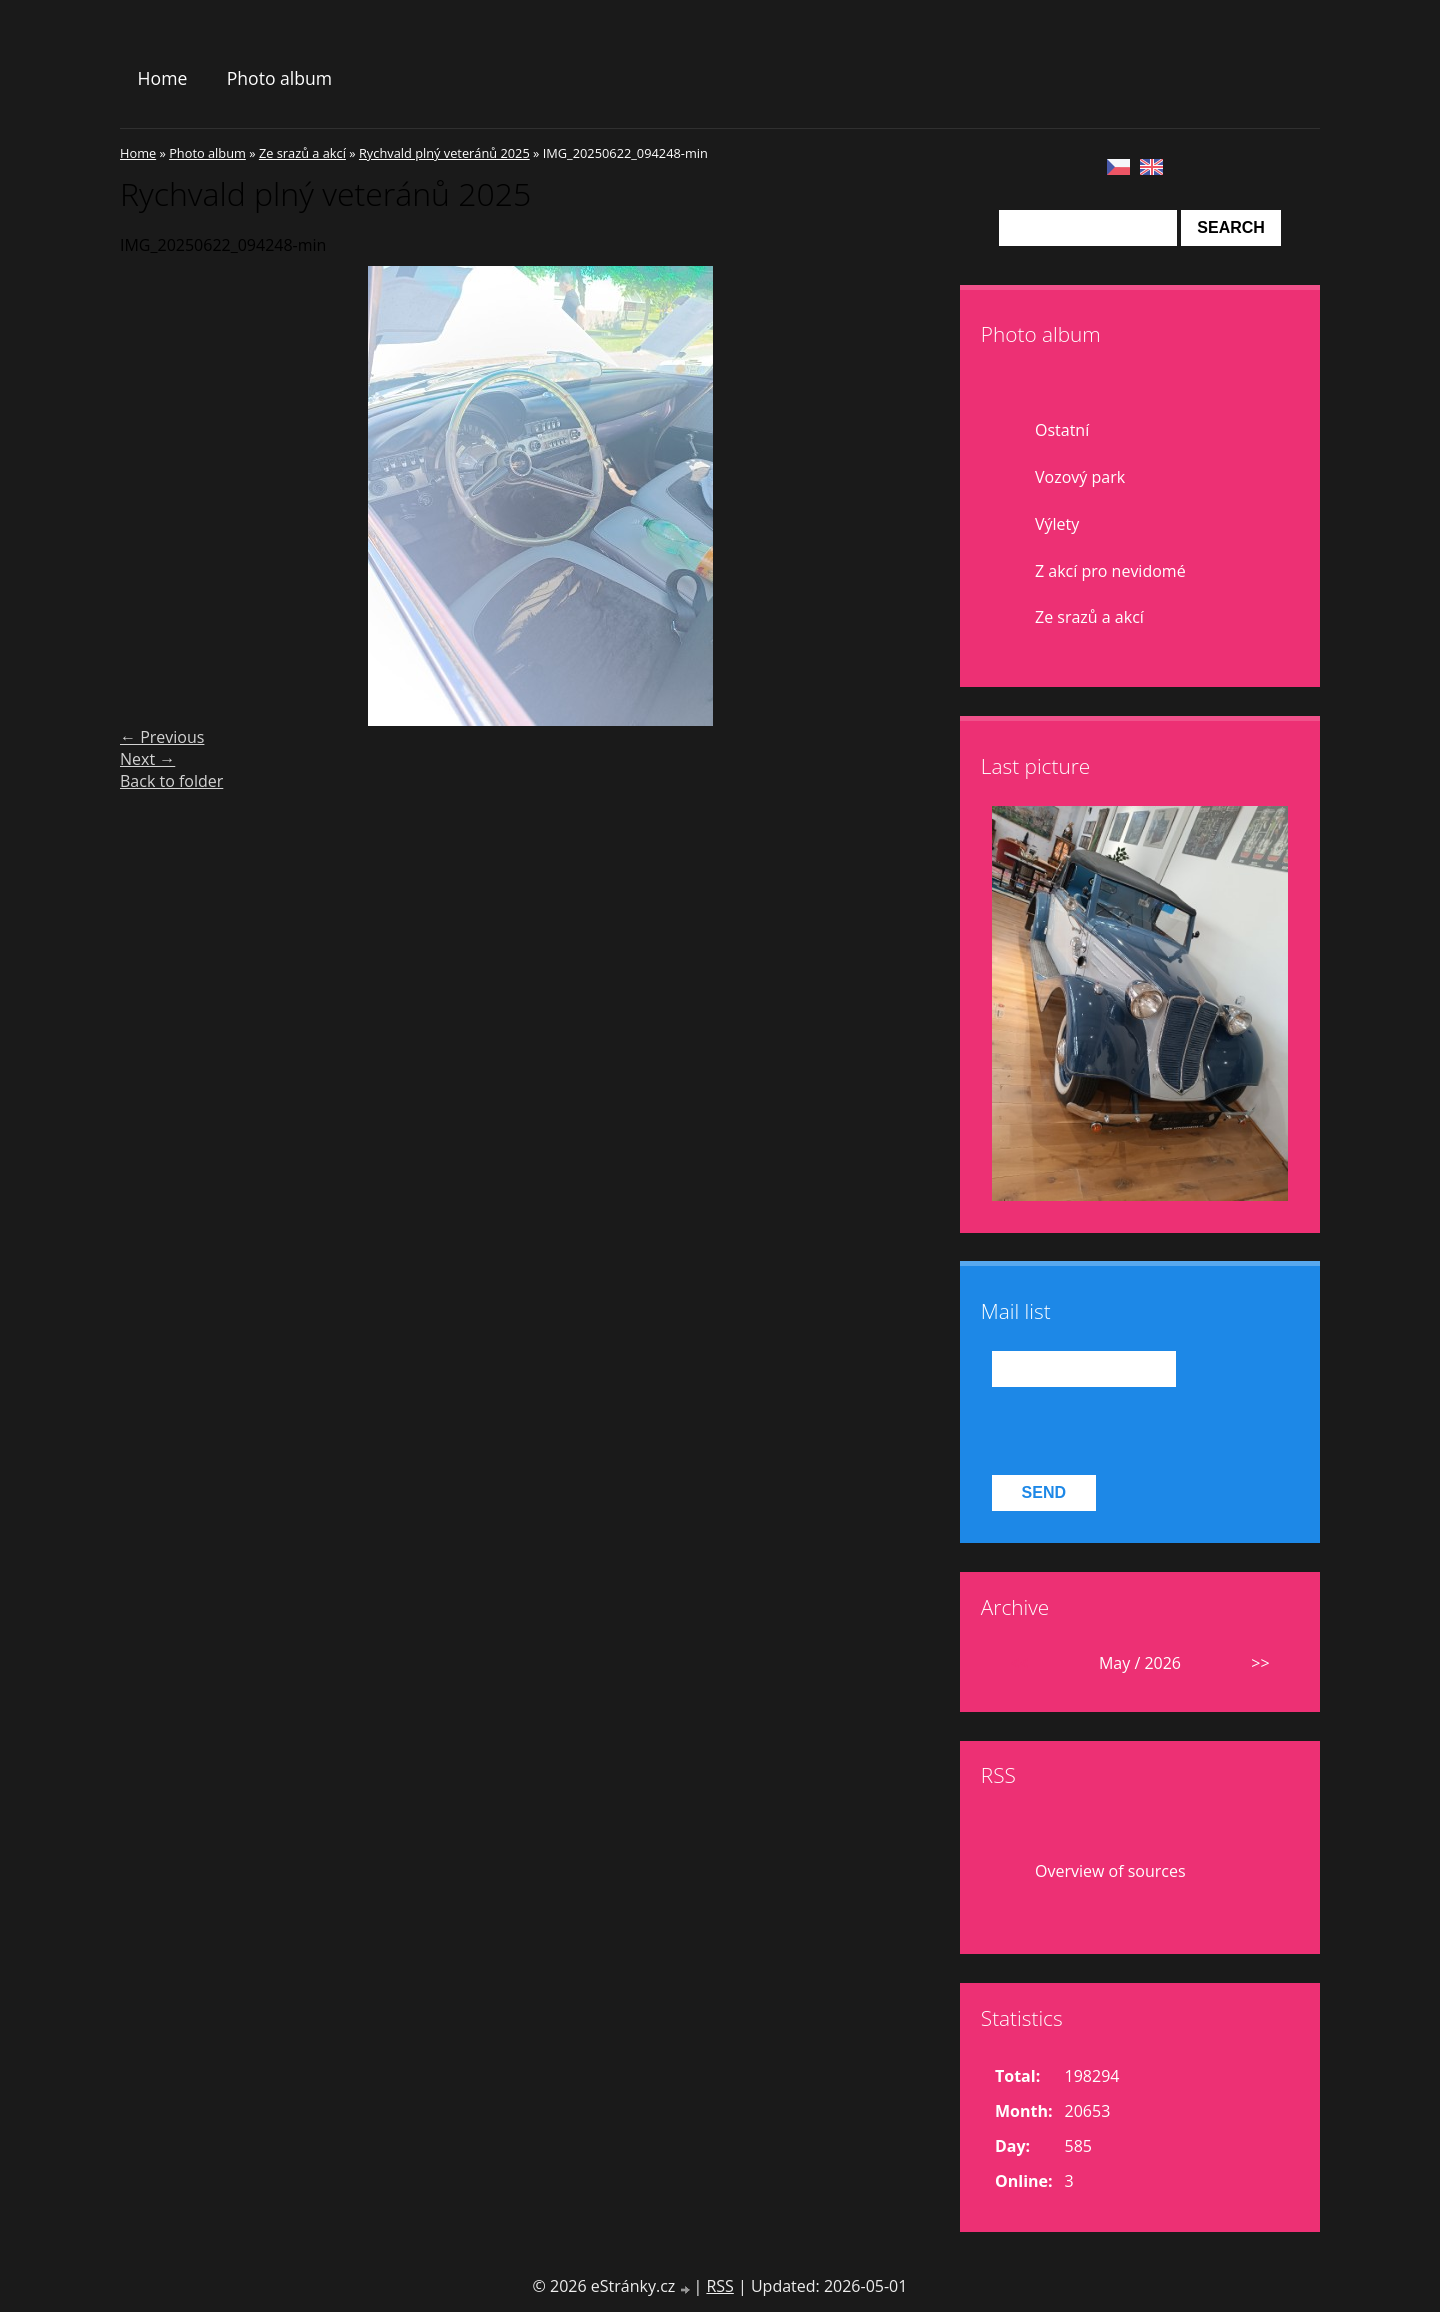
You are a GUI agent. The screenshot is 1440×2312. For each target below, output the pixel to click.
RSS (719, 2286)
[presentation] (1144, 1431)
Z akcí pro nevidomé (1110, 571)
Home (163, 78)
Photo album (279, 78)
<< (1019, 1663)
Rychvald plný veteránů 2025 (444, 153)
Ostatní (1062, 430)
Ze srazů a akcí (302, 153)
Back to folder (171, 781)
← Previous (162, 737)
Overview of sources (1110, 1871)
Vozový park (1080, 477)
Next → (147, 759)
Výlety (1057, 524)
